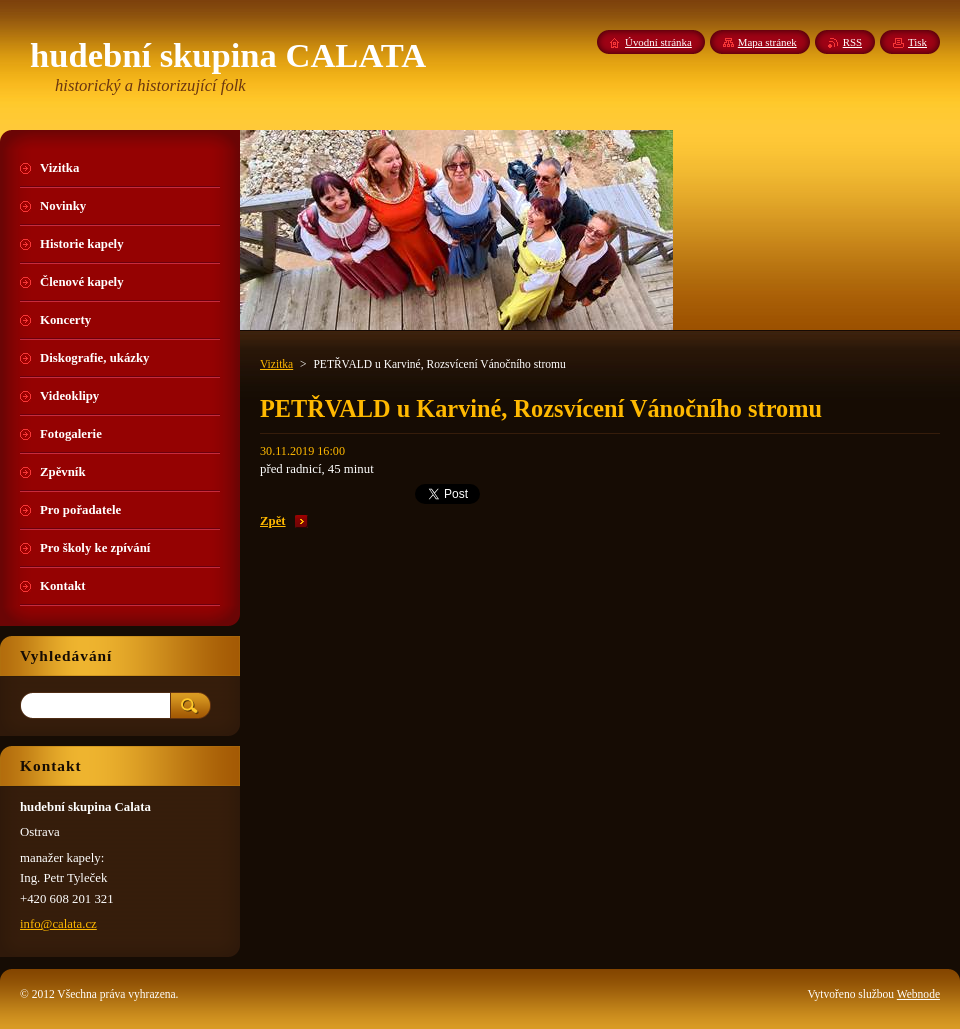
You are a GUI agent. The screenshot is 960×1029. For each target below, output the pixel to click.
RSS (852, 42)
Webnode (918, 994)
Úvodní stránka (658, 42)
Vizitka (276, 364)
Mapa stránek (767, 42)
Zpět (273, 521)
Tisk (917, 42)
